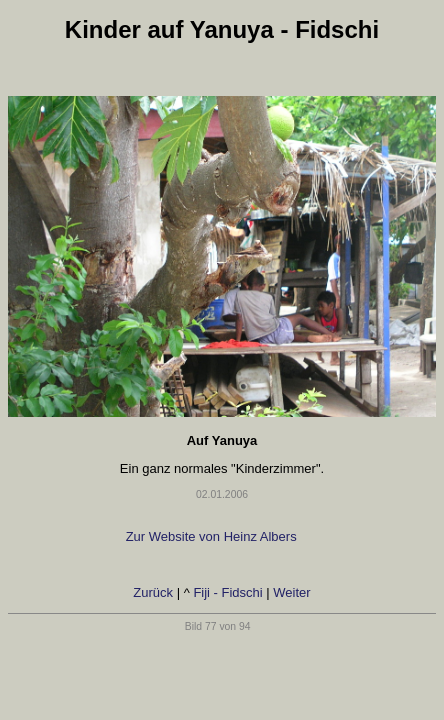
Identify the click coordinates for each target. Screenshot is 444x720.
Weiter (291, 592)
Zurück (153, 592)
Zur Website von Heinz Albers (213, 536)
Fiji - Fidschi (227, 592)
